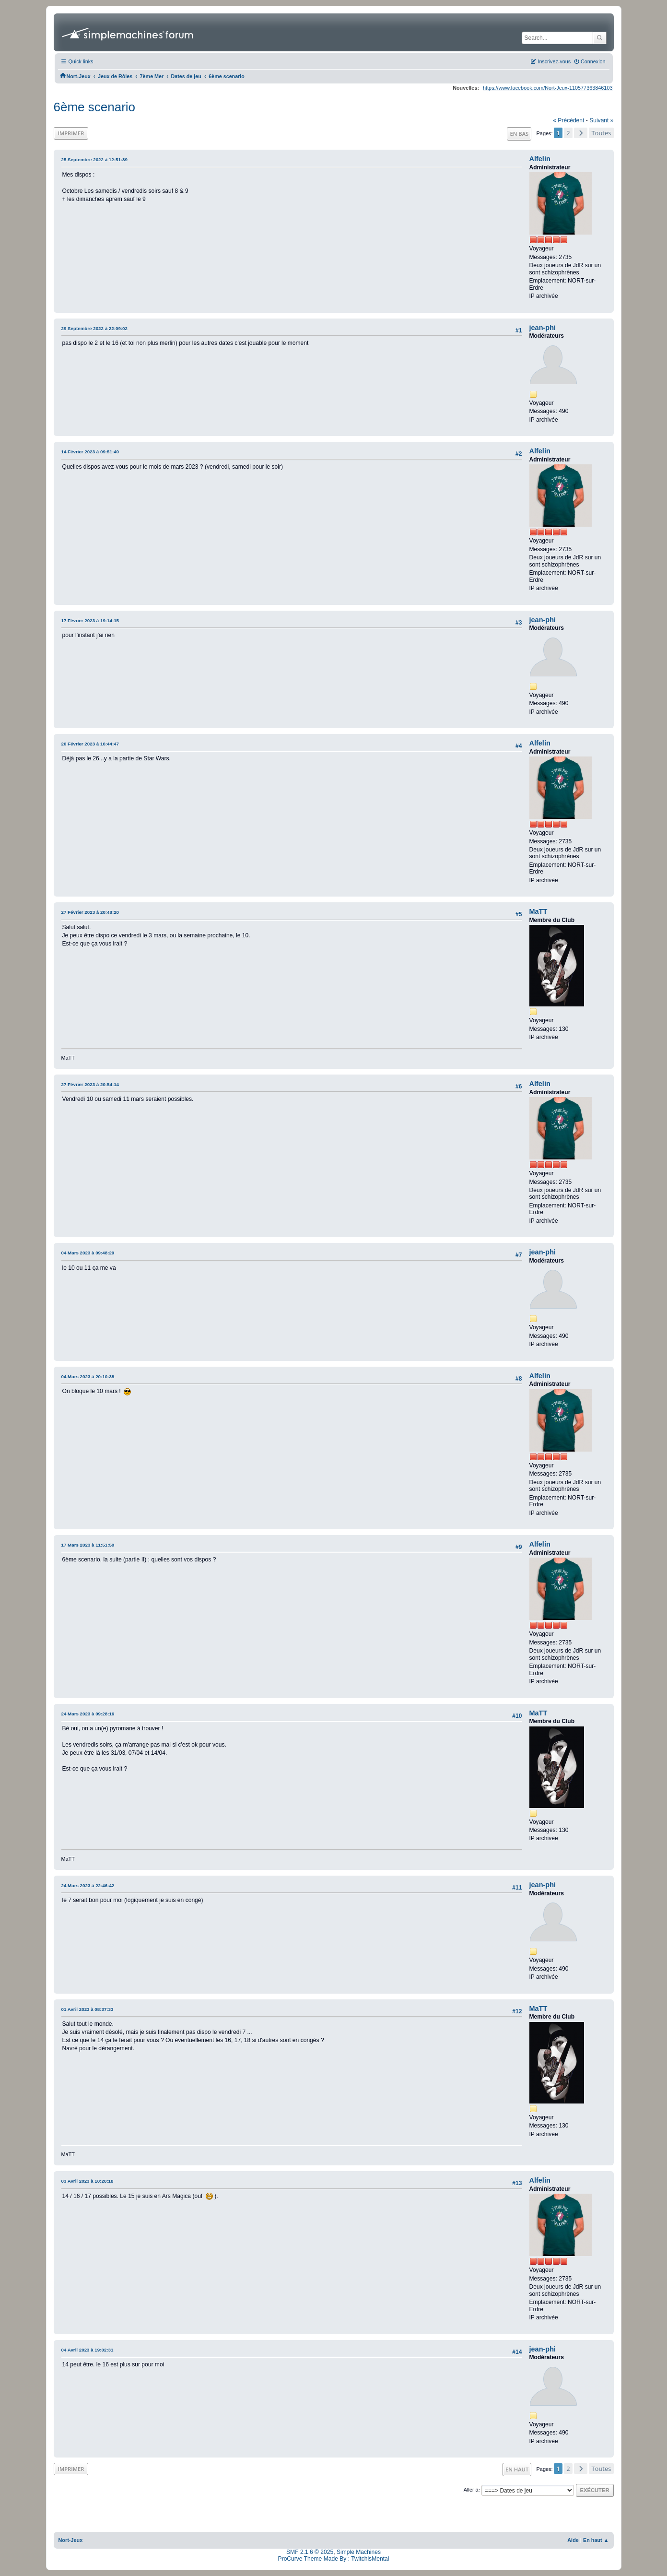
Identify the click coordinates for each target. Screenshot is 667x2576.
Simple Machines (359, 2552)
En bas (519, 133)
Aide (573, 2540)
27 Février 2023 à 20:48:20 (90, 912)
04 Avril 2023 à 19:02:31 (87, 2349)
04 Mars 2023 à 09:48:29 (88, 1252)
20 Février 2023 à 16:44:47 (90, 743)
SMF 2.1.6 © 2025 (309, 2552)
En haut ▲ (596, 2540)
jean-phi (542, 327)
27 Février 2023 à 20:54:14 (90, 1084)
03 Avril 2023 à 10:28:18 (87, 2181)
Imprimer (71, 133)
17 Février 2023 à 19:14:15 (90, 620)
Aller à (471, 2490)
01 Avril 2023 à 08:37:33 (87, 2009)
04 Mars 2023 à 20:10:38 (88, 1376)
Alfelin (539, 159)
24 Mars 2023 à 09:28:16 (88, 1713)
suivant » (601, 120)
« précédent (568, 120)
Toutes (601, 133)
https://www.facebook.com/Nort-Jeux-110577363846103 (547, 88)
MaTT (538, 911)
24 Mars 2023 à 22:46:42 (88, 1885)
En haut (516, 2469)
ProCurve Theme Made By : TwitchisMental (333, 2558)
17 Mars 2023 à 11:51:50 (88, 1545)
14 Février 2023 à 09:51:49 (90, 451)
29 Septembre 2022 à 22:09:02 (94, 328)
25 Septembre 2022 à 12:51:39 (94, 159)
